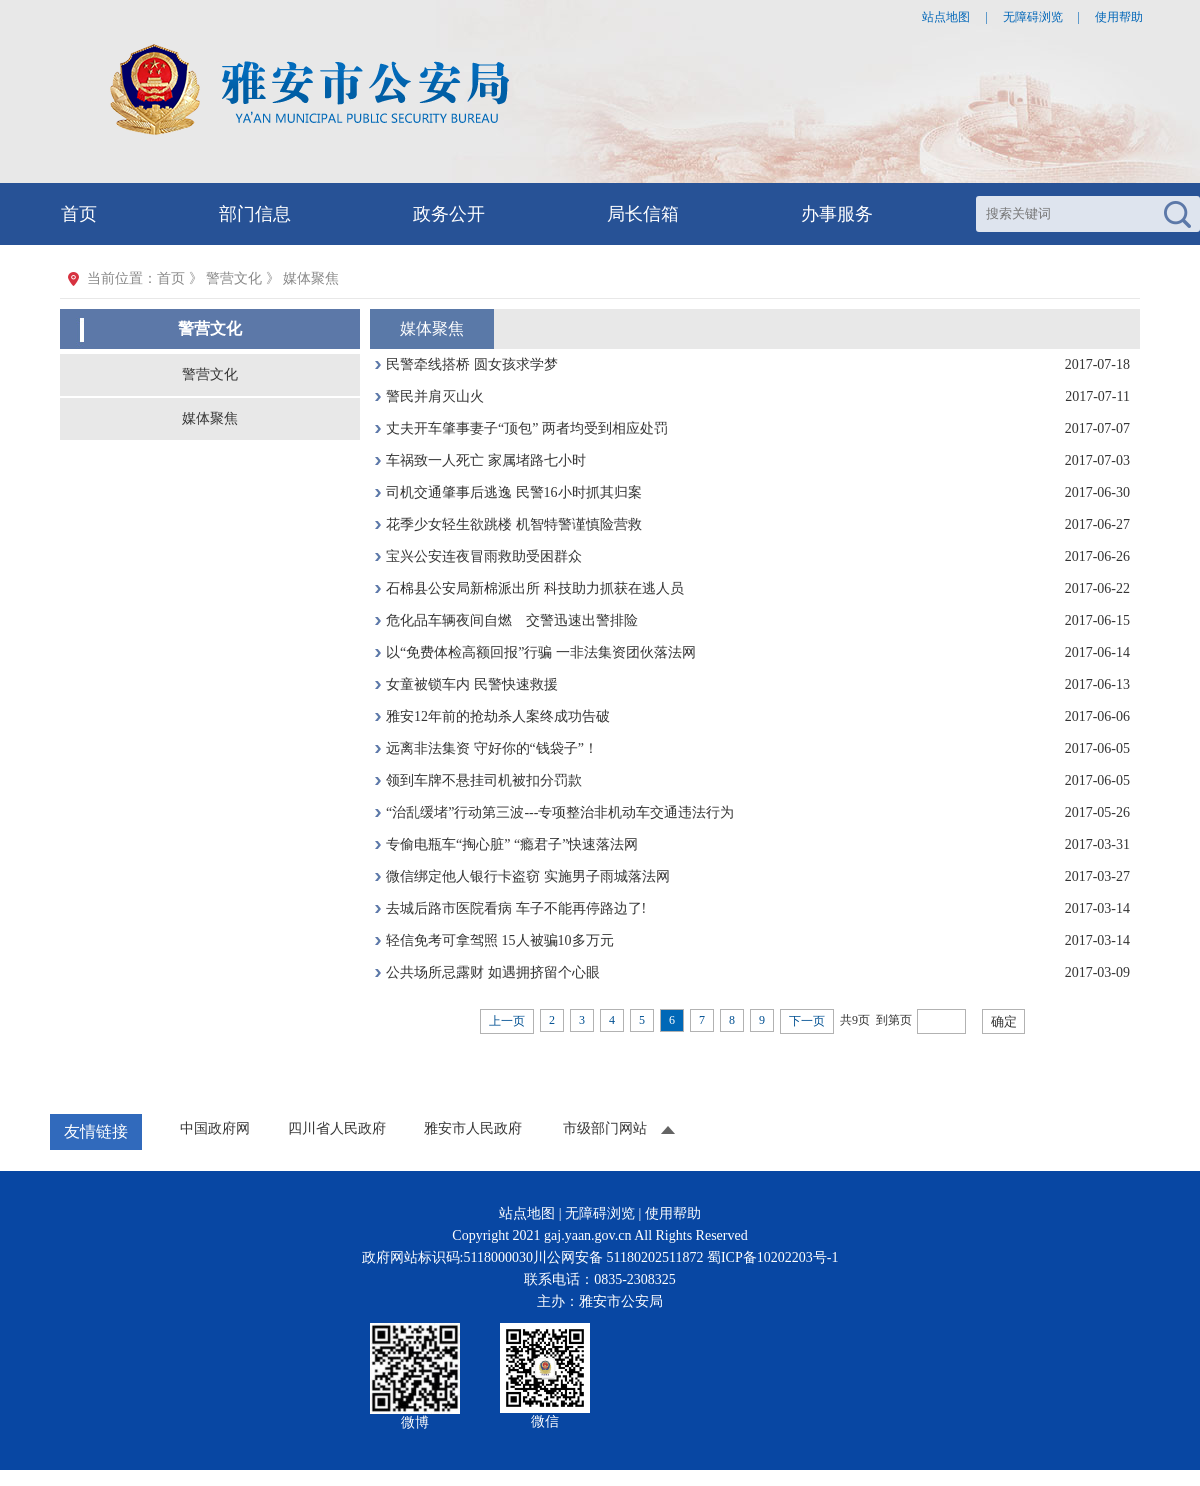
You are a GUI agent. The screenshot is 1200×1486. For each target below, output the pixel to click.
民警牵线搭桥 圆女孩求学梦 (472, 364)
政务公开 (449, 214)
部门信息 (255, 214)
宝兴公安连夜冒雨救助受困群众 (484, 556)
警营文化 (210, 374)
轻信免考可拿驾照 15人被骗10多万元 (500, 940)
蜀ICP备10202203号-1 (772, 1257)
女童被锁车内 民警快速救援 (472, 684)
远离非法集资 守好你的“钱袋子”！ (492, 748)
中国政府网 (215, 1128)
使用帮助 (1119, 17)
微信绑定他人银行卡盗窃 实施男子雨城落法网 (528, 876)
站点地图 (946, 17)
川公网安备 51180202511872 (618, 1257)
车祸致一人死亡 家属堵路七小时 (486, 460)
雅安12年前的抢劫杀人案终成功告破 (498, 716)
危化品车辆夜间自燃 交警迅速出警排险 (512, 620)
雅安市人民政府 (473, 1128)
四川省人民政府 (337, 1128)
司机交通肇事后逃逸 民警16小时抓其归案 (514, 492)
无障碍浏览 (1033, 17)
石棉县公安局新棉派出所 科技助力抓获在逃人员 (535, 588)
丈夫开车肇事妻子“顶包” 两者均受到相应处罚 (527, 428)
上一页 (507, 1021)
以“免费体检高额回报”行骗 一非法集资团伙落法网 (541, 652)
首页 (79, 214)
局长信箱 (643, 214)
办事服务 (837, 214)
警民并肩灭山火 (435, 396)
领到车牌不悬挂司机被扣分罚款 (484, 780)
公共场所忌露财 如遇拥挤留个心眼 (493, 972)
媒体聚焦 (210, 418)
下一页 (807, 1021)
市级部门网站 (605, 1128)
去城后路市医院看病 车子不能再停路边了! (516, 908)
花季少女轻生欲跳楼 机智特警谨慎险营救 (514, 524)
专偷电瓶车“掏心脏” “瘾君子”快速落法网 (512, 844)
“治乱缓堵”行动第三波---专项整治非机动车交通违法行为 (560, 812)
